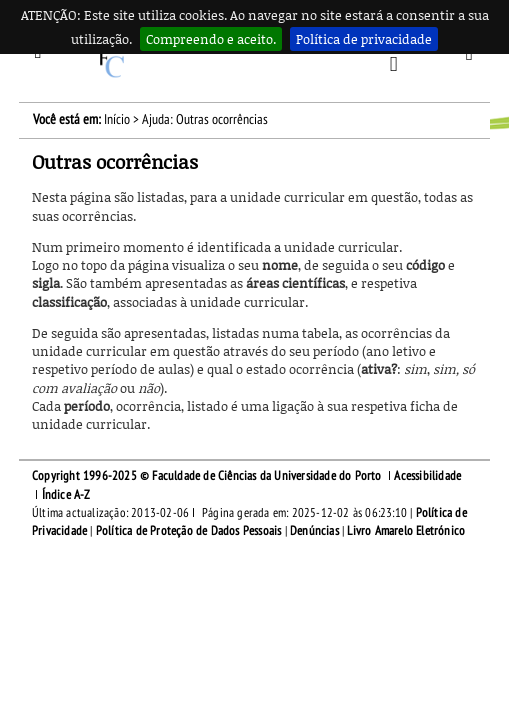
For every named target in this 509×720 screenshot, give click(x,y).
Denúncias (314, 531)
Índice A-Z (66, 495)
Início (117, 119)
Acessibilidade (427, 476)
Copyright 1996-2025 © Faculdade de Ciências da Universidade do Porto (207, 476)
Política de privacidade (364, 39)
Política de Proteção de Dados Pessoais (189, 531)
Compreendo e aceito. (211, 39)
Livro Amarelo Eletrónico (406, 531)
